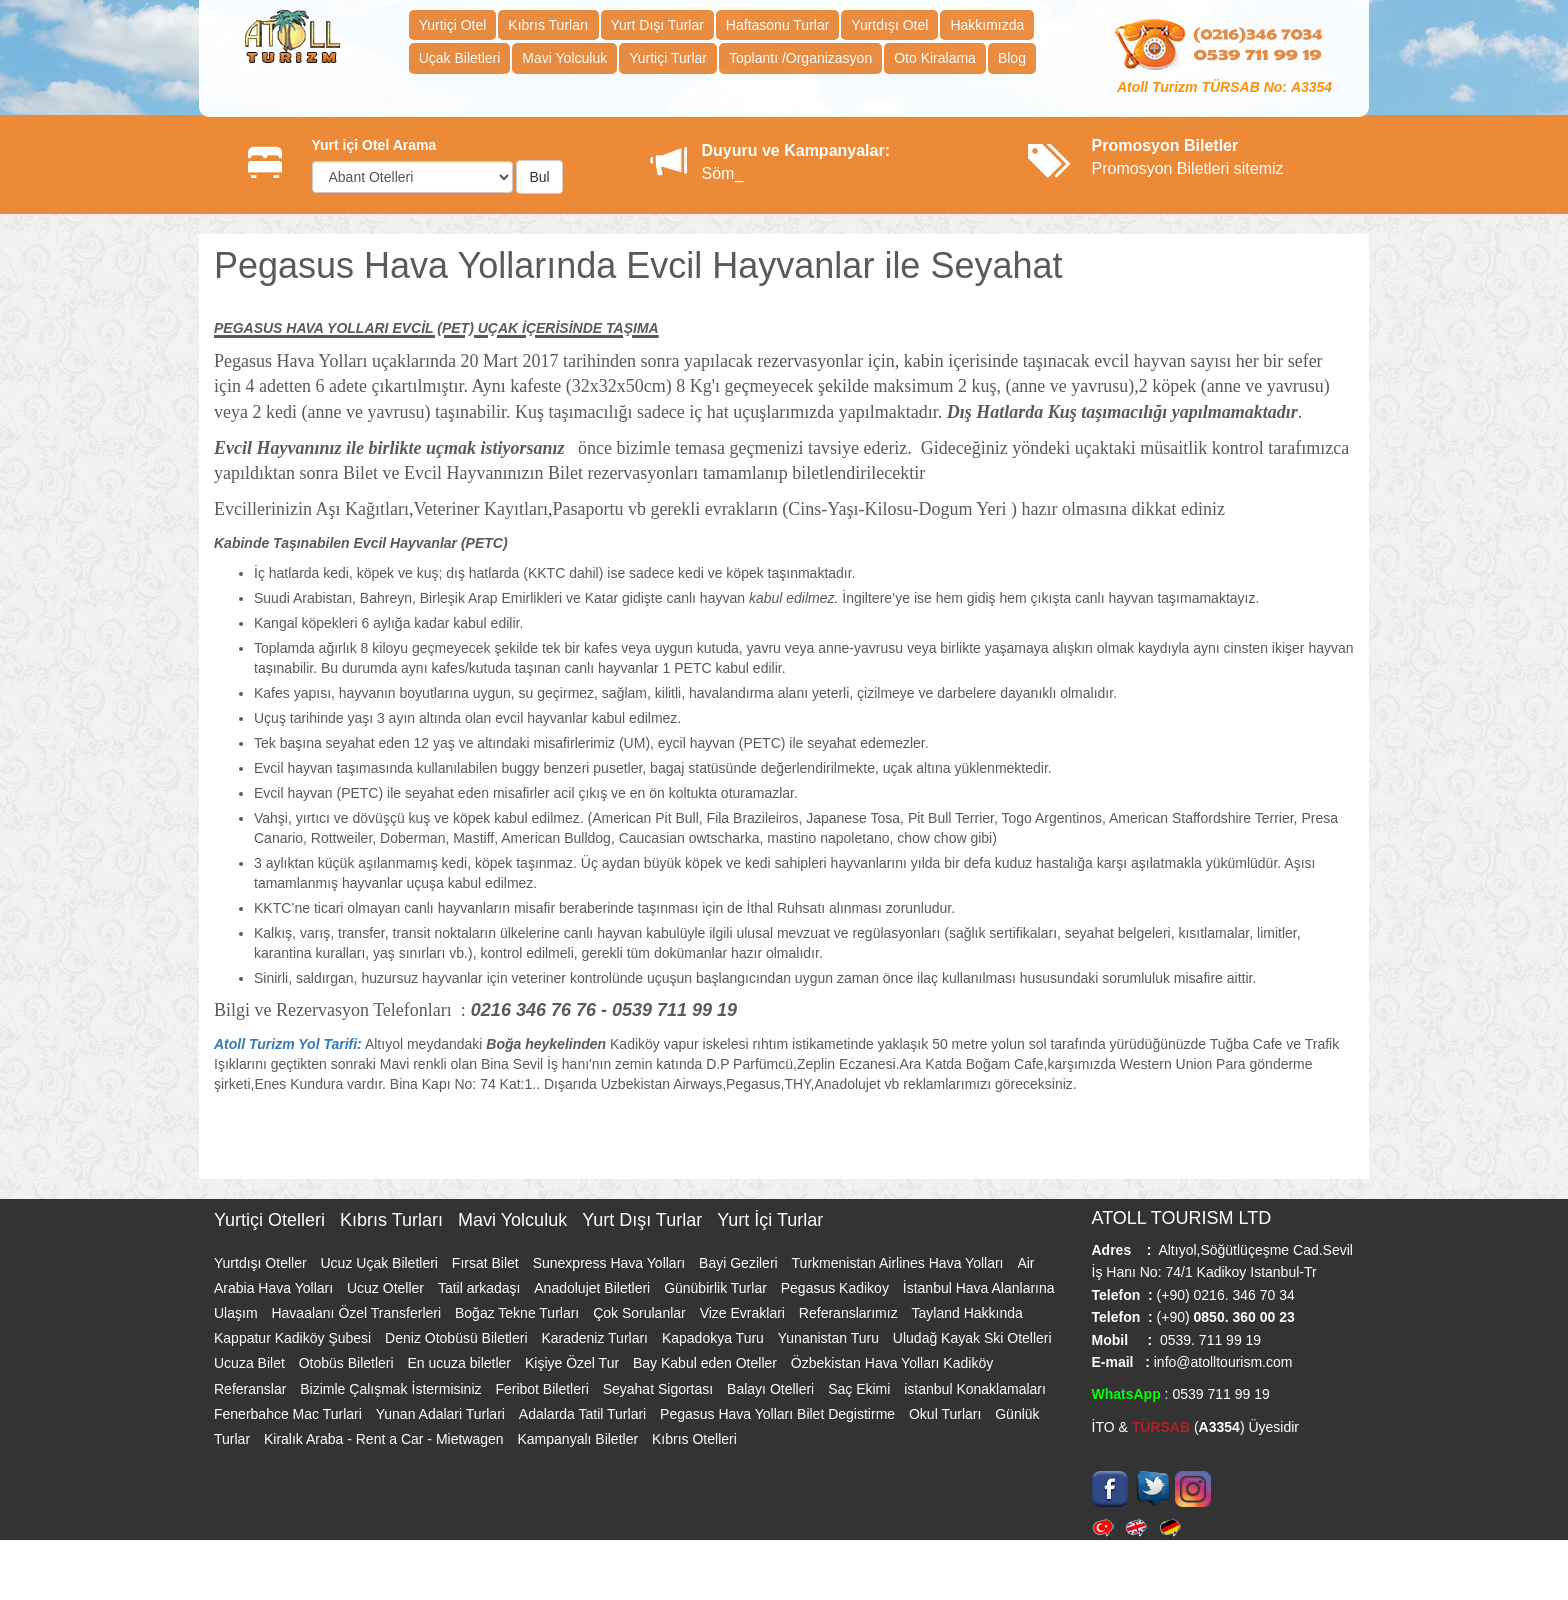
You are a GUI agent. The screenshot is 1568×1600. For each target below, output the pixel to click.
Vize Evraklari (744, 1313)
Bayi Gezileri (740, 1263)
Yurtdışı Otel (889, 25)
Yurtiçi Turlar (668, 58)
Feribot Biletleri (543, 1389)
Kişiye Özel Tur (574, 1363)
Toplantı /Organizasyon (800, 58)
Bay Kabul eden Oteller (707, 1363)
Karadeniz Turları (596, 1338)
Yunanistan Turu (830, 1338)
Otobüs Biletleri (348, 1363)
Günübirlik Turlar (717, 1288)
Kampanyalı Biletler (579, 1439)
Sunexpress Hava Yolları (611, 1263)
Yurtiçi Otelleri (272, 1220)
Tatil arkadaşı (481, 1288)
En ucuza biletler (461, 1363)
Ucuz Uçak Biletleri (380, 1263)
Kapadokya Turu (715, 1338)
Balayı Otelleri (772, 1389)
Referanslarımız (850, 1313)
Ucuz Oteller (387, 1288)
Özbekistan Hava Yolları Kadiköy (892, 1363)
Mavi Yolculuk (564, 58)
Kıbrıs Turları (548, 25)
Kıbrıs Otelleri (694, 1439)
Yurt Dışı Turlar (657, 25)
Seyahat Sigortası (660, 1389)
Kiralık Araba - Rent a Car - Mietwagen (386, 1439)
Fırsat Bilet (487, 1263)
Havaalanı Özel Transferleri (358, 1313)
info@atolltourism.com (1221, 1362)
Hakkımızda (987, 25)
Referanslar (252, 1389)
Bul (539, 177)
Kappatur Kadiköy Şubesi (294, 1338)
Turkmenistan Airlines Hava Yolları (900, 1263)
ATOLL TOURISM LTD (1182, 1218)
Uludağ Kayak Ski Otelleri (972, 1338)
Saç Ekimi (861, 1389)
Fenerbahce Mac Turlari (290, 1414)
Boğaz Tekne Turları (519, 1313)
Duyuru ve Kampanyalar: (796, 150)
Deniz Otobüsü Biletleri (458, 1338)
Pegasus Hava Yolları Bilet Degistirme (779, 1414)
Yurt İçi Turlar (770, 1220)
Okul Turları (947, 1414)
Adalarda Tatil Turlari (584, 1414)
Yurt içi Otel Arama (374, 145)
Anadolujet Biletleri (594, 1288)
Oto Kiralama (935, 58)
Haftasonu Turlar (778, 25)
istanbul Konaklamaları (975, 1389)
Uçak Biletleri (460, 58)
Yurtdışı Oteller (262, 1263)
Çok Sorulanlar (641, 1313)
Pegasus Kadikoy (837, 1288)
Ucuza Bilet (251, 1363)
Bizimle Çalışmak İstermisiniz (392, 1389)
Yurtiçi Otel (453, 25)
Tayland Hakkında (967, 1313)
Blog (1012, 58)
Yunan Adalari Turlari (442, 1414)
